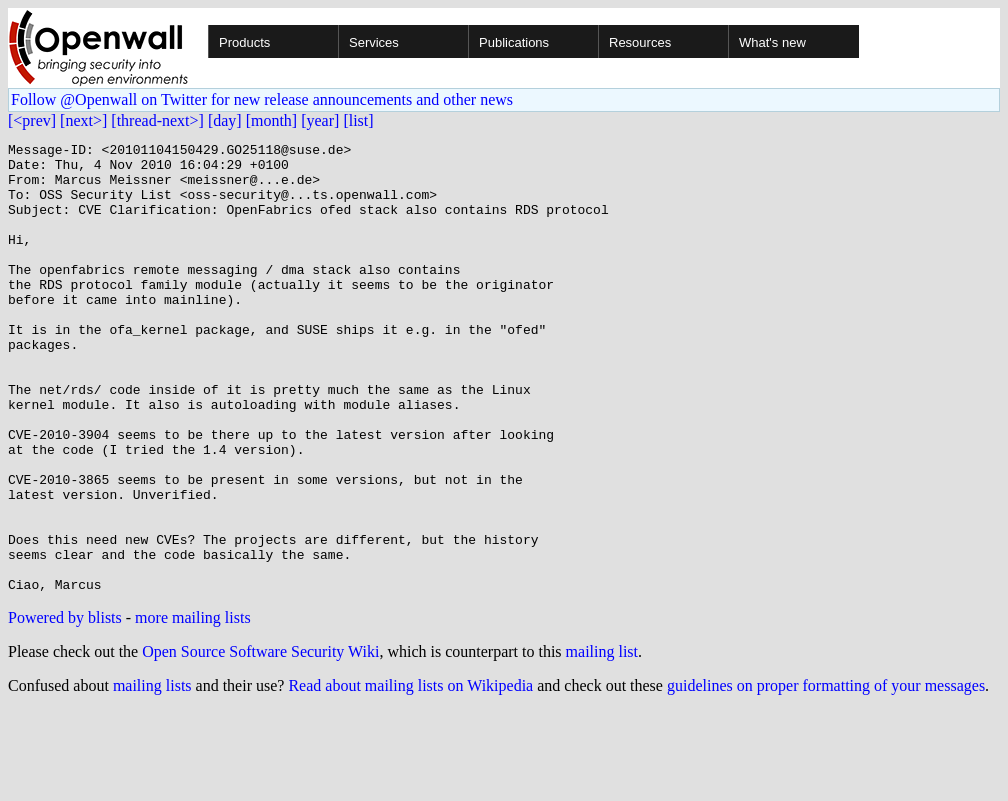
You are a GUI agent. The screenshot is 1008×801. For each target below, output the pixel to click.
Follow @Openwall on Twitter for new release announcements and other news (262, 99)
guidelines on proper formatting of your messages (826, 775)
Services (374, 42)
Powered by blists (65, 707)
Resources (640, 42)
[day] (225, 120)
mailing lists (152, 775)
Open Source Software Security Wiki (260, 741)
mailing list (602, 741)
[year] (320, 120)
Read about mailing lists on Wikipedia (410, 775)
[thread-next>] (157, 120)
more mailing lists (193, 707)
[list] (358, 120)
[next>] (83, 120)
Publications (514, 42)
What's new (772, 42)
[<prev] (32, 120)
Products (244, 42)
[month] (272, 120)
